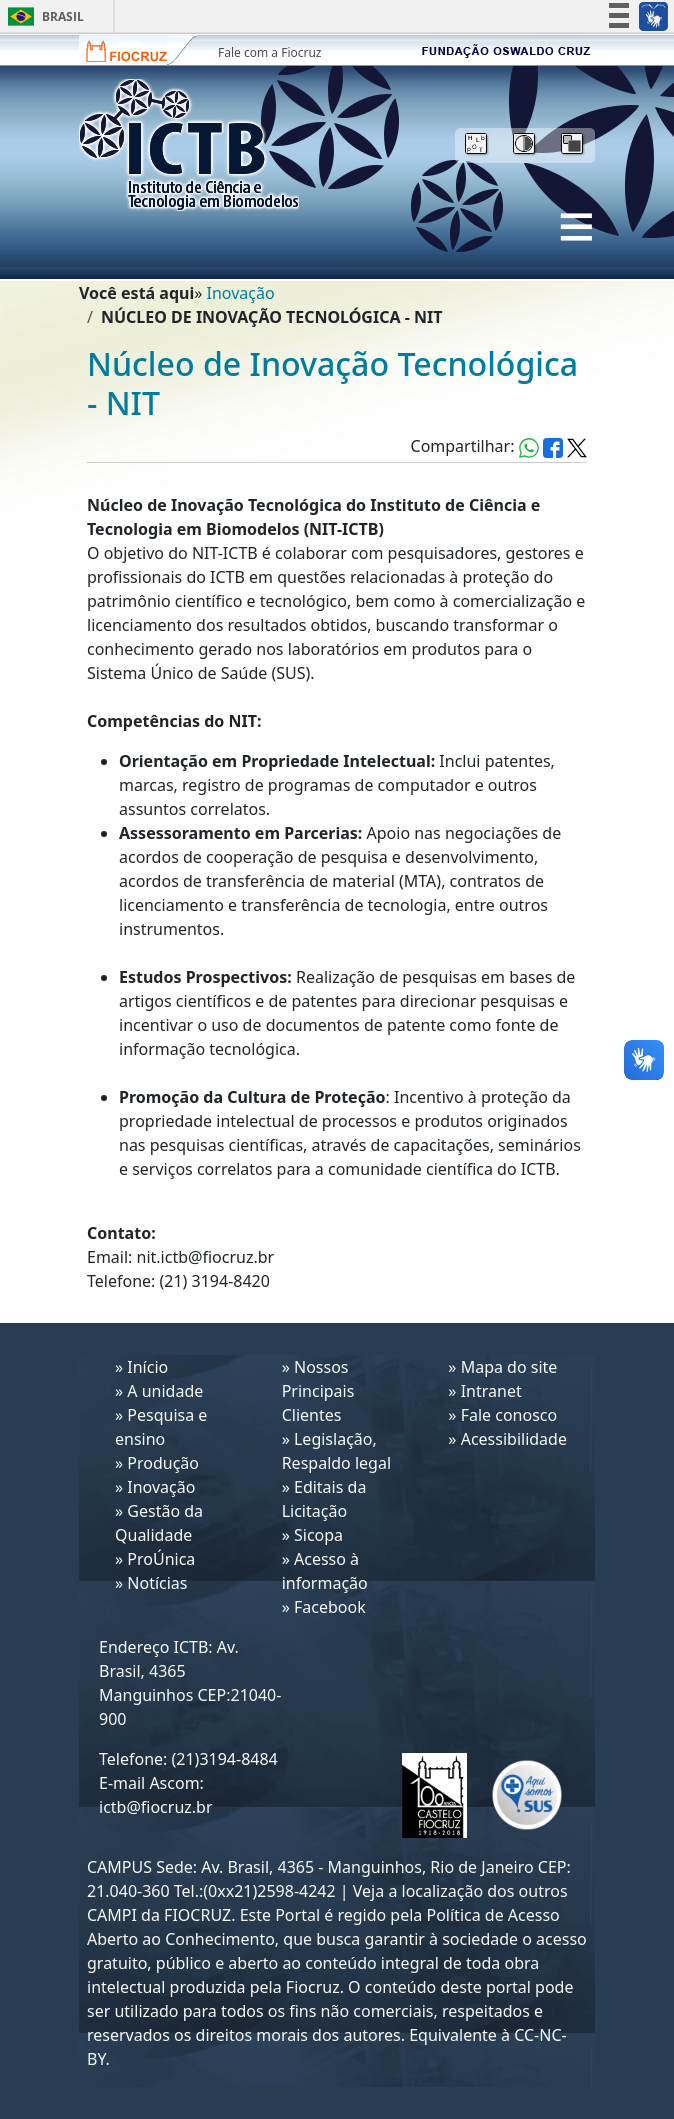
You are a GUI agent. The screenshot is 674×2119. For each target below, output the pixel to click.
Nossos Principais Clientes (318, 1391)
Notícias (157, 1583)
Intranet (491, 1391)
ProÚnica (161, 1559)
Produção (163, 1463)
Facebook (330, 1607)
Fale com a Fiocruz (270, 52)
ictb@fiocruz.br (156, 1807)
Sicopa (318, 1535)
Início (147, 1367)
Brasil (42, 16)
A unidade (165, 1391)
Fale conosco (509, 1415)
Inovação (241, 293)
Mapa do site (509, 1367)
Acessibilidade (514, 1439)
